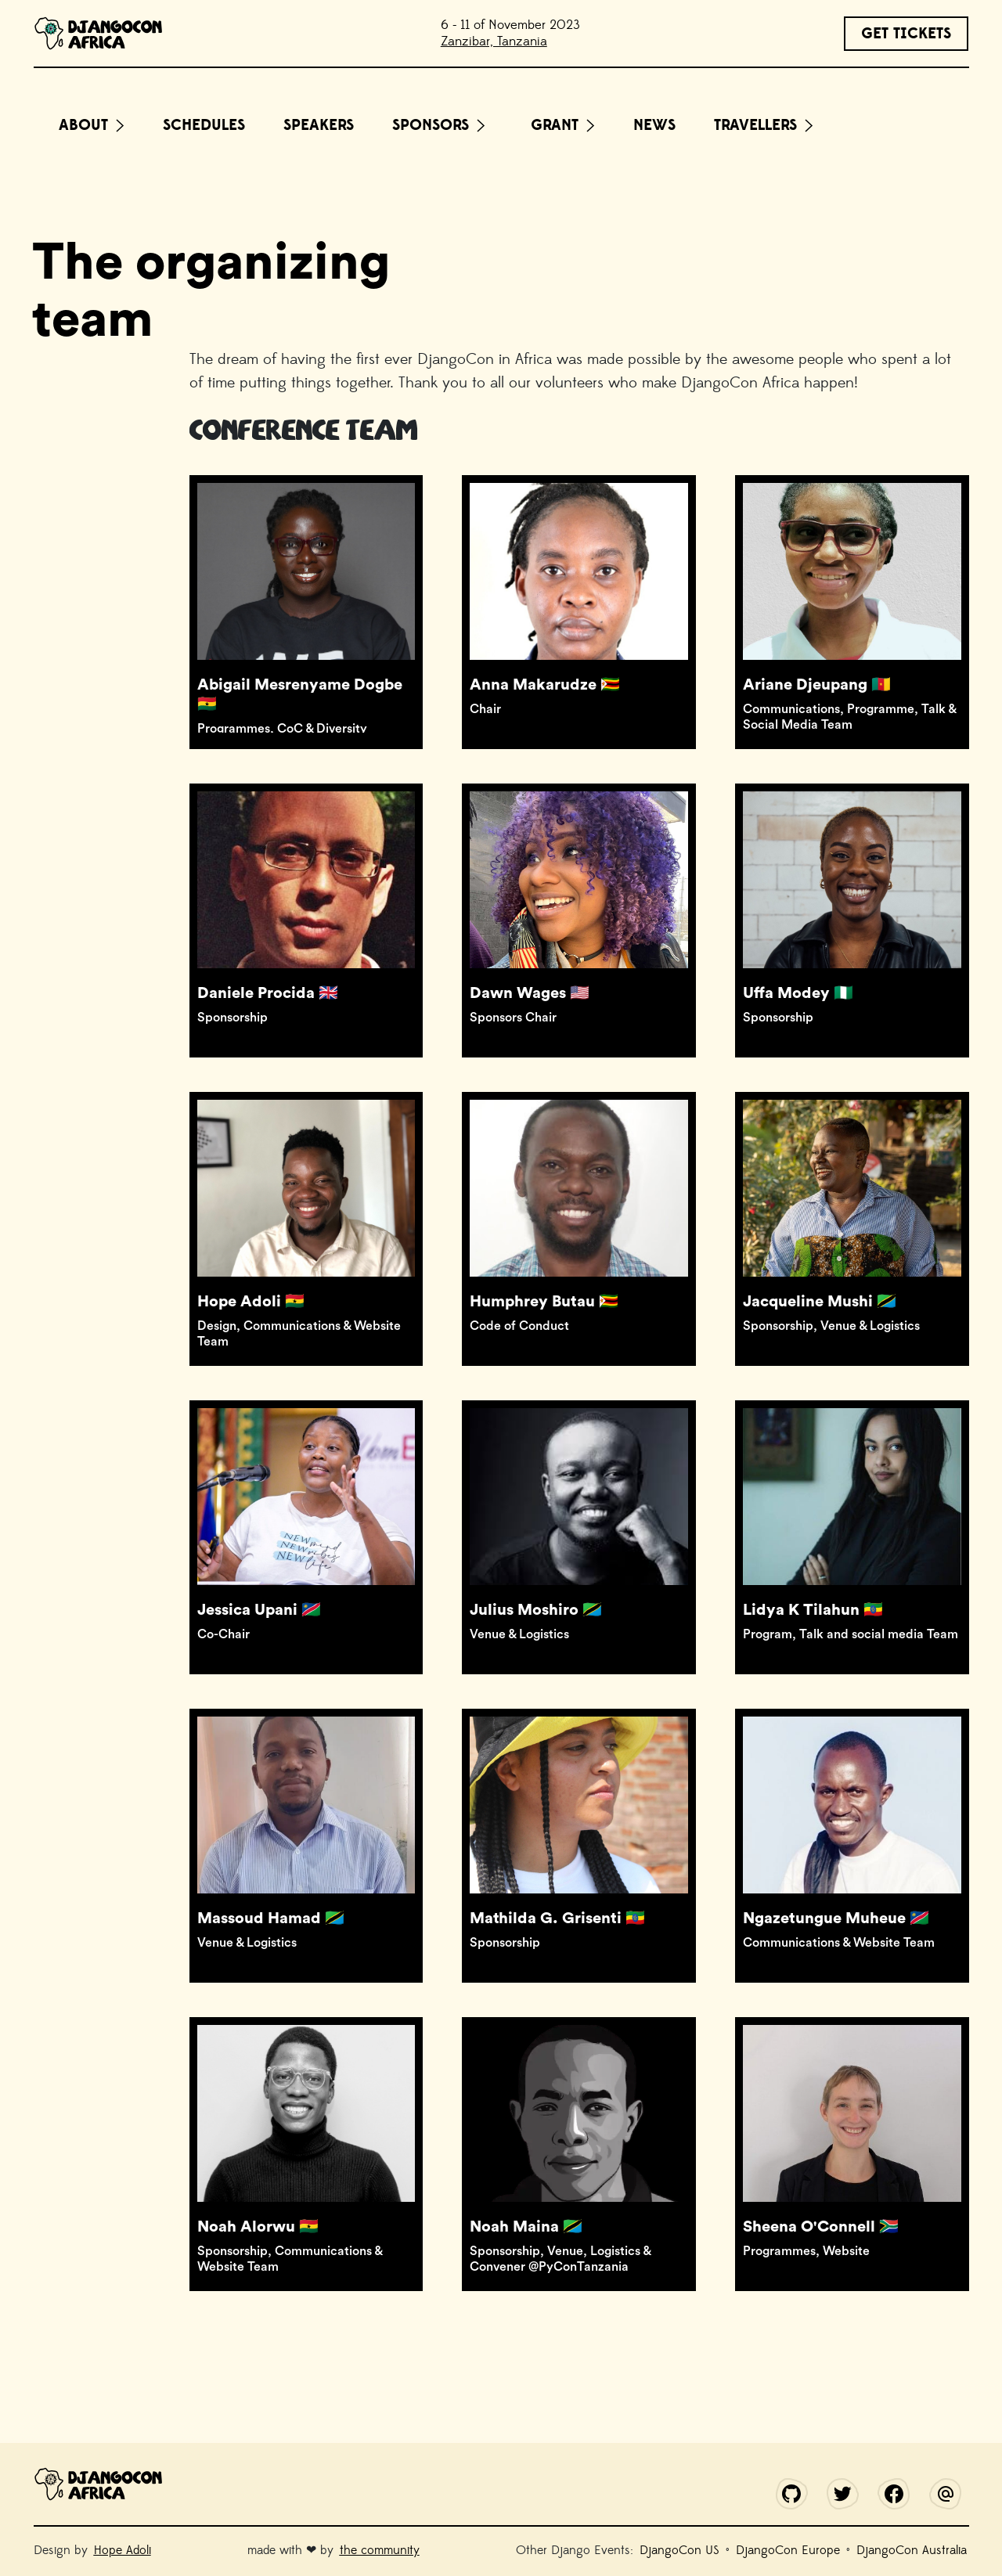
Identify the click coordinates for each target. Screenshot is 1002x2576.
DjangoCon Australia (911, 2550)
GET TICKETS (906, 33)
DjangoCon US (679, 2550)
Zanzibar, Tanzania (494, 41)
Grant (554, 125)
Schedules (204, 125)
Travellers (755, 125)
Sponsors (430, 125)
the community (380, 2550)
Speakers (318, 125)
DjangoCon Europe (788, 2550)
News (654, 125)
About (83, 125)
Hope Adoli (122, 2550)
